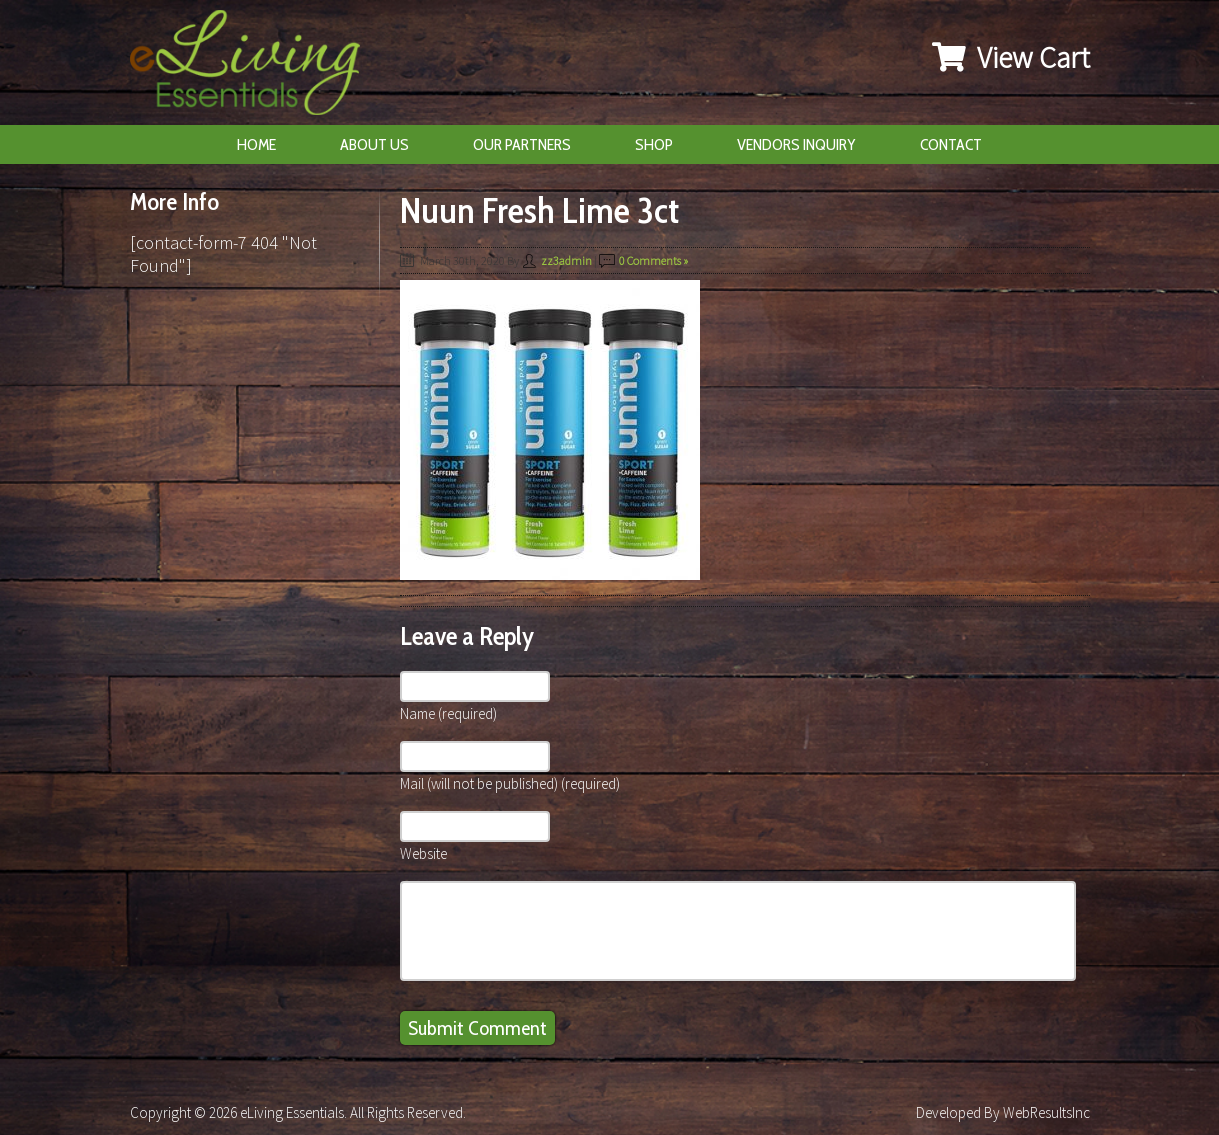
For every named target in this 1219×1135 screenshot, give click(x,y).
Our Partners (522, 144)
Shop (654, 144)
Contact (951, 144)
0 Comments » (653, 260)
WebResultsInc (1046, 1112)
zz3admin (566, 260)
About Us (374, 144)
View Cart (1011, 57)
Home (256, 144)
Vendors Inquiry (796, 144)
